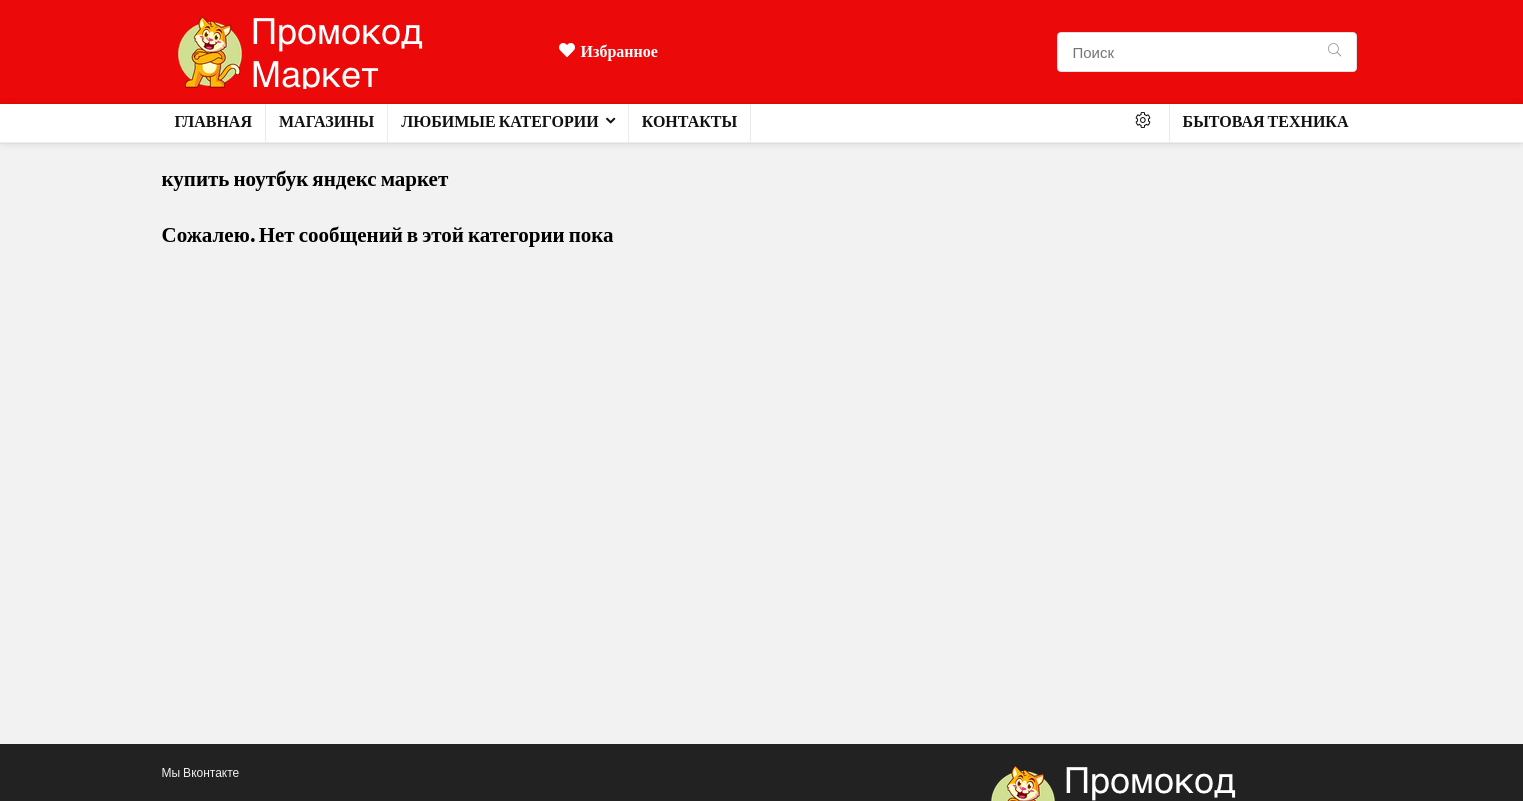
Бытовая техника (1266, 121)
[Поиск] (1334, 52)
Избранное (608, 51)
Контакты (690, 121)
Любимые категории (499, 121)
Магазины (326, 121)
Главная (213, 121)
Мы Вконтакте (201, 772)
